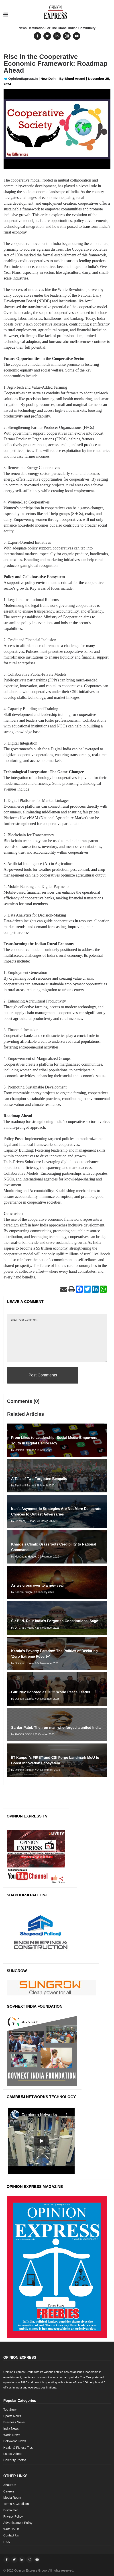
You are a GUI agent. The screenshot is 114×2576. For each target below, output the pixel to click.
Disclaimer (10, 2510)
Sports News (12, 2416)
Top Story (9, 2409)
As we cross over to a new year (37, 1585)
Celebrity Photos (14, 2460)
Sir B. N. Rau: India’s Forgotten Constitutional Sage (54, 1621)
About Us (9, 2485)
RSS (6, 2542)
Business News (14, 2422)
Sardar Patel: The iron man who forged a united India (56, 1727)
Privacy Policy (13, 2516)
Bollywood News (14, 2441)
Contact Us (11, 2535)
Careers (8, 2491)
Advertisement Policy (18, 2522)
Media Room (12, 2497)
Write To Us (11, 2529)
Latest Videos (12, 2454)
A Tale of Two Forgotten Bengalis (39, 1479)
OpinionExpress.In (21, 78)
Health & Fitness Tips (18, 2447)
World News (11, 2435)
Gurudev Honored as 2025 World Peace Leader (50, 1692)
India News (11, 2428)
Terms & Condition (16, 2504)
